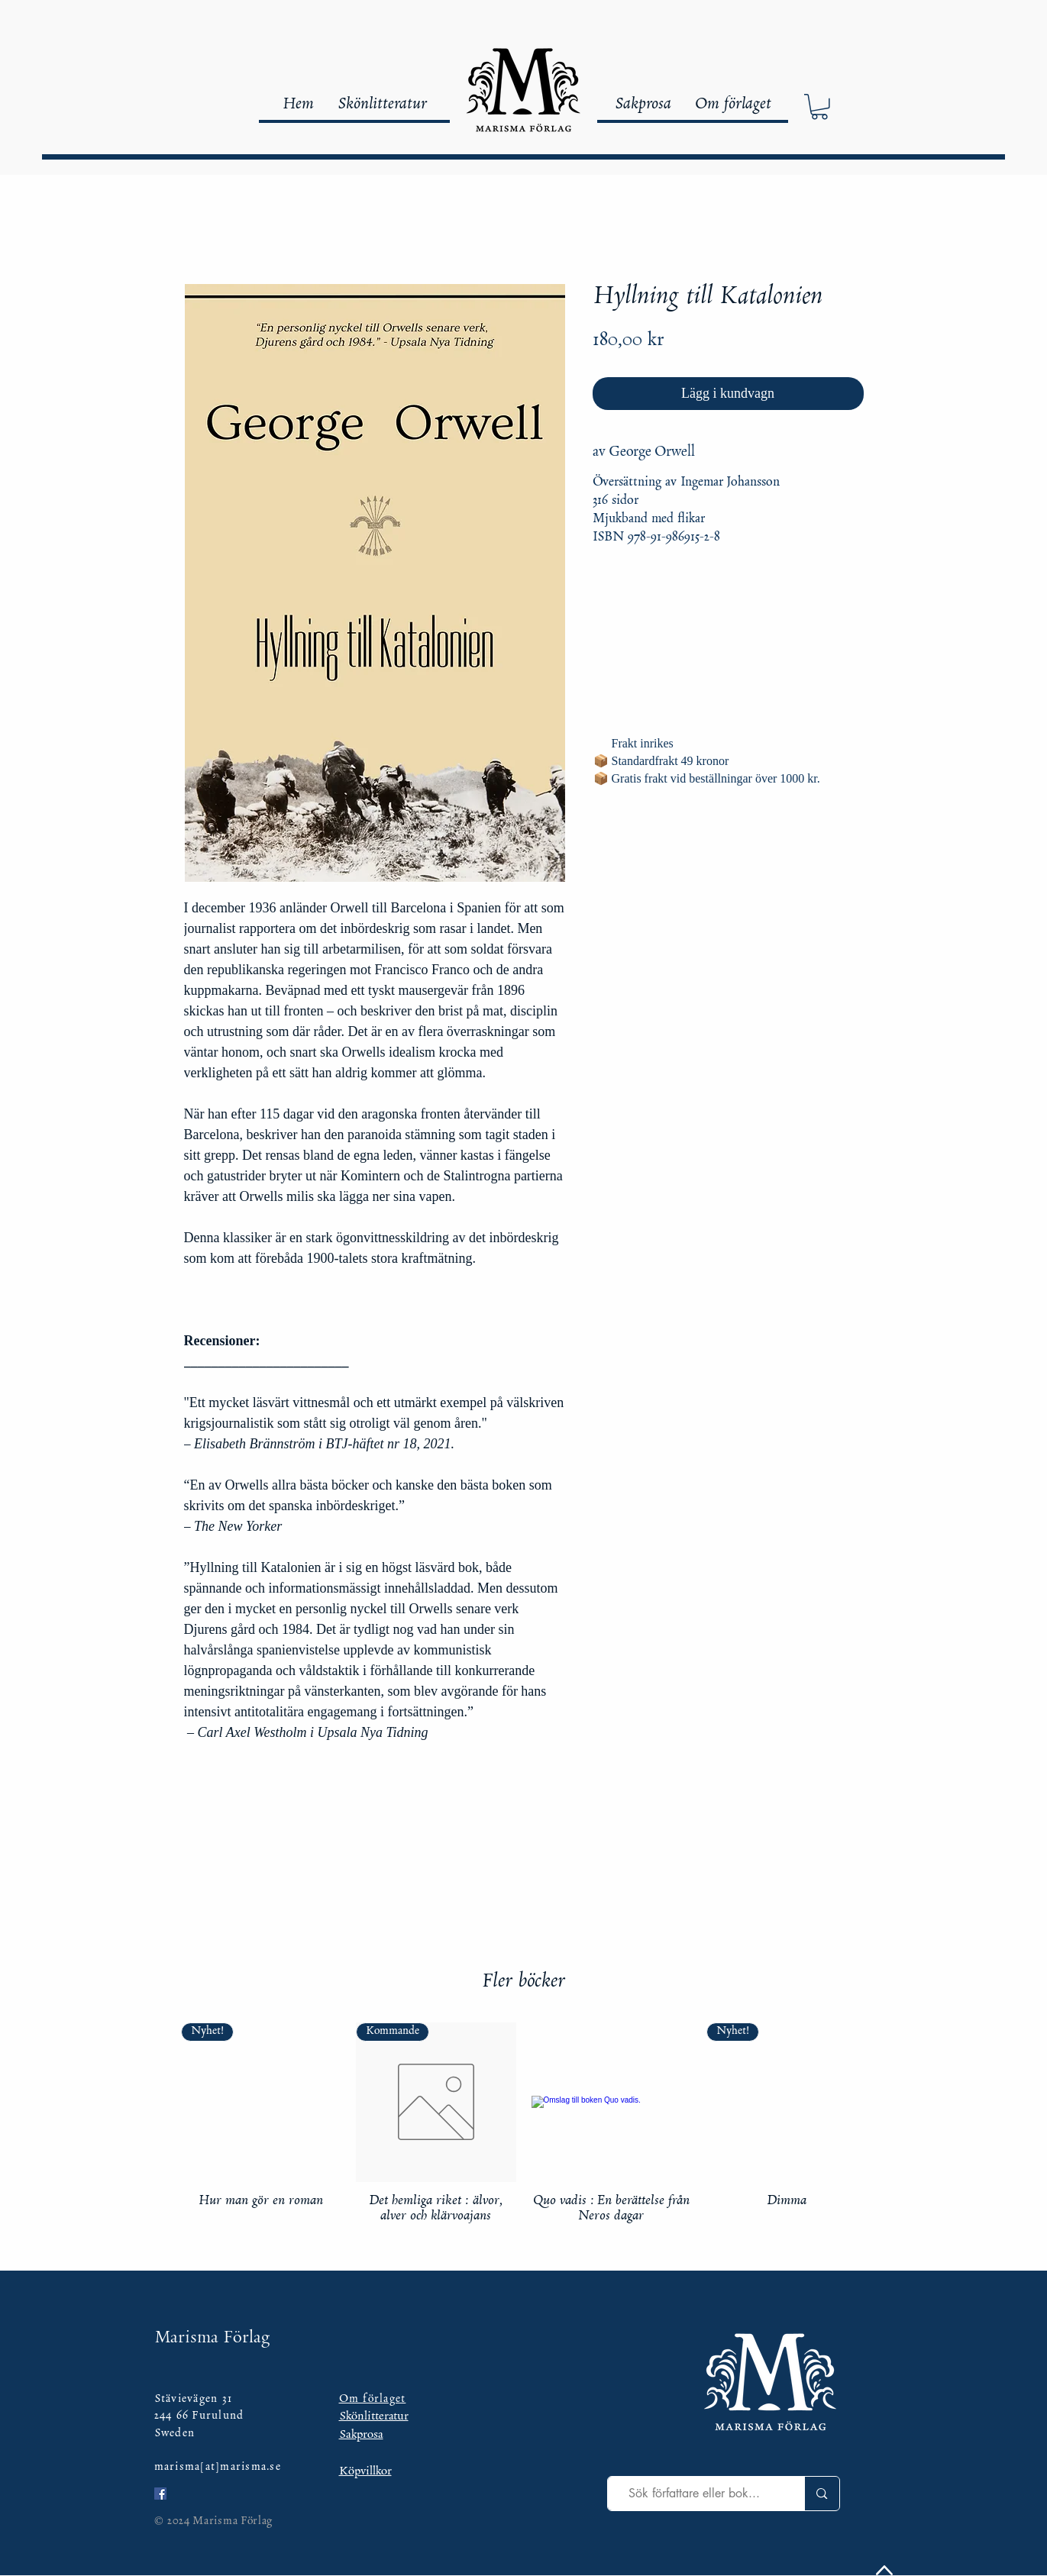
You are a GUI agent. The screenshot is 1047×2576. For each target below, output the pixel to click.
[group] (524, 2124)
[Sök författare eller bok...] (695, 2493)
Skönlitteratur (374, 2416)
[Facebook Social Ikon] (160, 2493)
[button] (819, 107)
